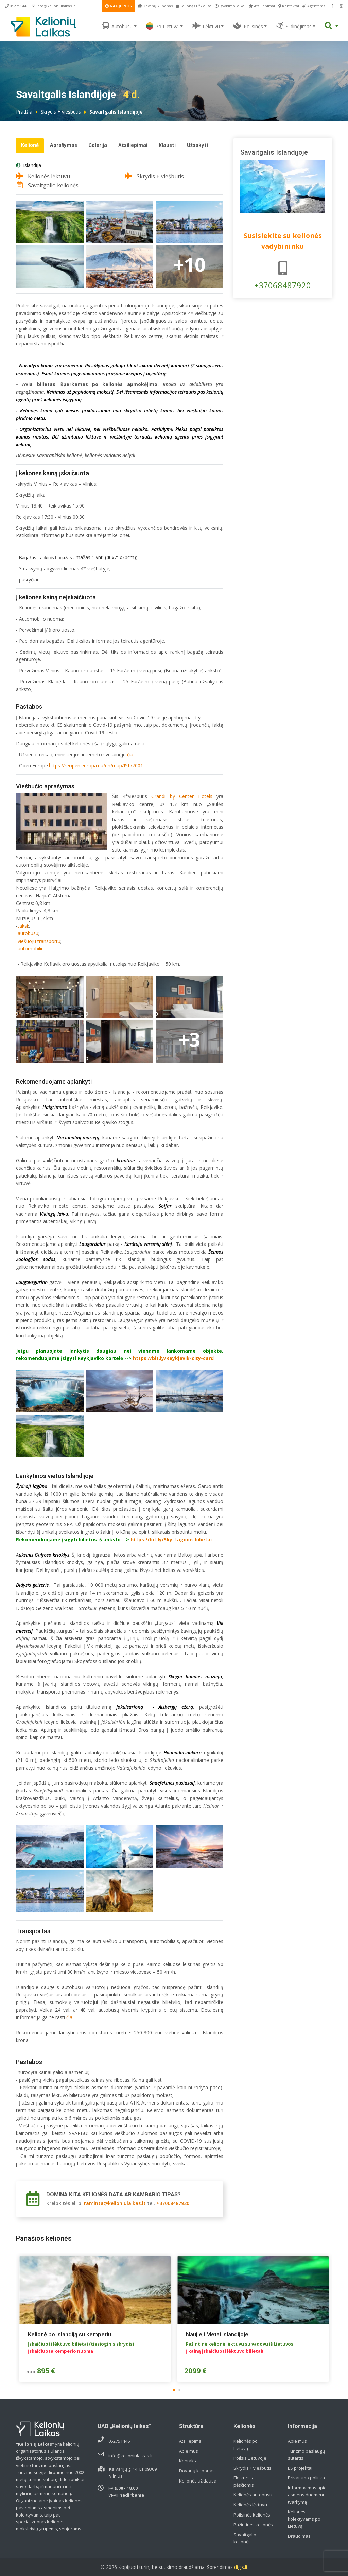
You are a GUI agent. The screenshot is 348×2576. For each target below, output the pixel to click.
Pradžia (24, 111)
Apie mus (188, 2451)
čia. (130, 754)
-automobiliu (30, 948)
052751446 (16, 5)
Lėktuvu (206, 26)
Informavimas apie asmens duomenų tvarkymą (307, 2495)
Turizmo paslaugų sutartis (306, 2454)
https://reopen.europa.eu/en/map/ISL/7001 (96, 765)
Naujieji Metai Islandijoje (217, 2334)
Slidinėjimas (293, 26)
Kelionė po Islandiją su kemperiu (69, 2334)
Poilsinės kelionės (251, 2515)
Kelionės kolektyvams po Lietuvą (304, 2519)
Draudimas (299, 2536)
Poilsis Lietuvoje (249, 2458)
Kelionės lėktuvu (250, 2505)
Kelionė (30, 145)
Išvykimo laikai (230, 5)
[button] (174, 2390)
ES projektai (300, 2468)
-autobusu (27, 933)
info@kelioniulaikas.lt (53, 5)
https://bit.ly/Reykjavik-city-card (173, 1358)
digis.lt (241, 2567)
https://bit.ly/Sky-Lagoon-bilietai (171, 1539)
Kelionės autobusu (252, 2495)
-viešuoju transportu (38, 941)
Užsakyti (197, 145)
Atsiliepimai (262, 5)
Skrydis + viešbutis (61, 111)
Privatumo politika (306, 2478)
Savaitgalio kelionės (244, 2538)
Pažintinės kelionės (253, 2525)
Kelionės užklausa (193, 5)
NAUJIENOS (118, 5)
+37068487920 (172, 2203)
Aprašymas (63, 145)
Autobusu (117, 26)
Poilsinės (248, 26)
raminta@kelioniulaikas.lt (115, 2203)
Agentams (313, 5)
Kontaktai (288, 5)
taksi (23, 926)
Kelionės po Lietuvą (245, 2444)
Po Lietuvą (162, 26)
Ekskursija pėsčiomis (244, 2481)
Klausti (167, 145)
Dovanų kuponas (155, 5)
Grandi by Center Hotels (181, 796)
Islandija (32, 165)
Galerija (97, 145)
